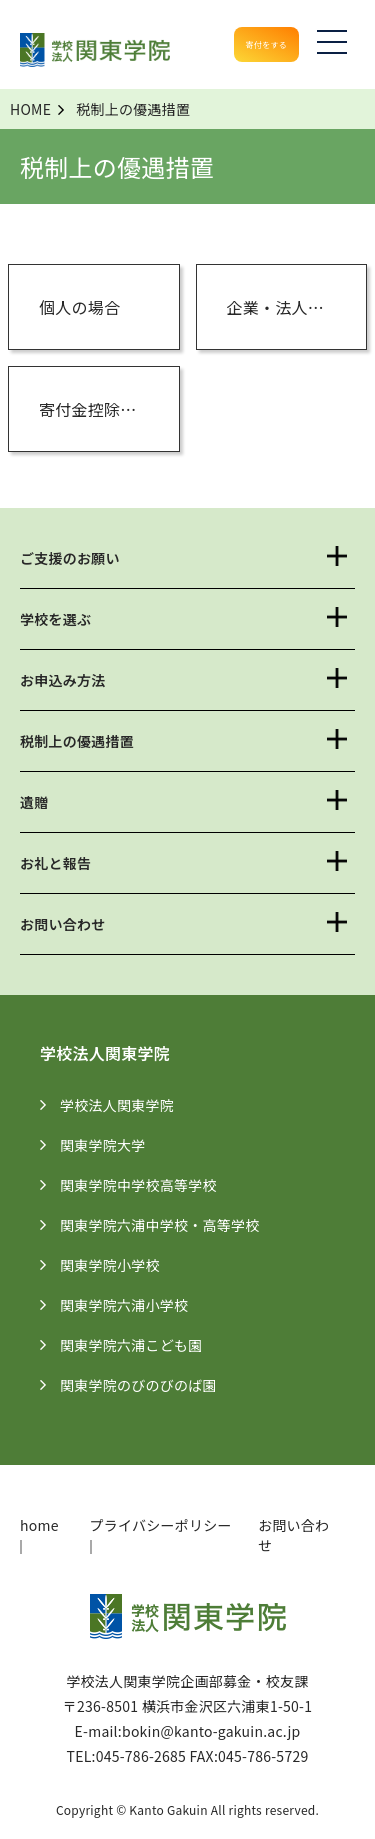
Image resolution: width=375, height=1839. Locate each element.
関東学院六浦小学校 (134, 1305)
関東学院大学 (113, 1145)
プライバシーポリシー (161, 1525)
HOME (30, 109)
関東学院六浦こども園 (142, 1345)
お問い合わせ (63, 924)
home (39, 1525)
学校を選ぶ (55, 619)
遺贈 (34, 802)
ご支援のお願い (70, 558)
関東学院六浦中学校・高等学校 (170, 1225)
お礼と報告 (55, 863)
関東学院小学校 (120, 1265)
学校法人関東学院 (127, 1105)
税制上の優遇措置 (77, 741)
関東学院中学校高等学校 (149, 1185)
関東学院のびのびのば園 (149, 1385)
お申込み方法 (63, 680)
